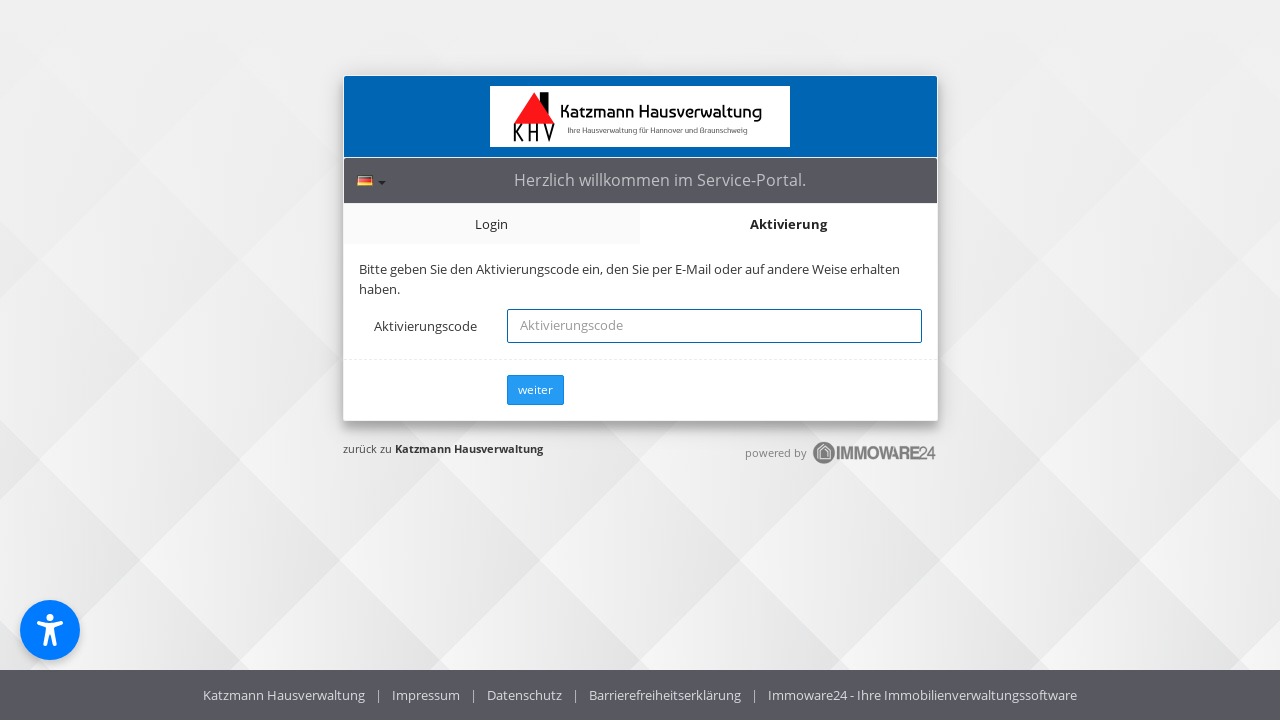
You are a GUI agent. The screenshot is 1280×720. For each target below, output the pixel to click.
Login (491, 224)
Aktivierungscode (425, 326)
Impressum (426, 695)
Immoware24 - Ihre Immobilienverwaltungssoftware (922, 695)
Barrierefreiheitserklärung (665, 695)
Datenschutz (524, 695)
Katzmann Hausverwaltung (469, 448)
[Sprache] (371, 180)
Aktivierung (788, 224)
